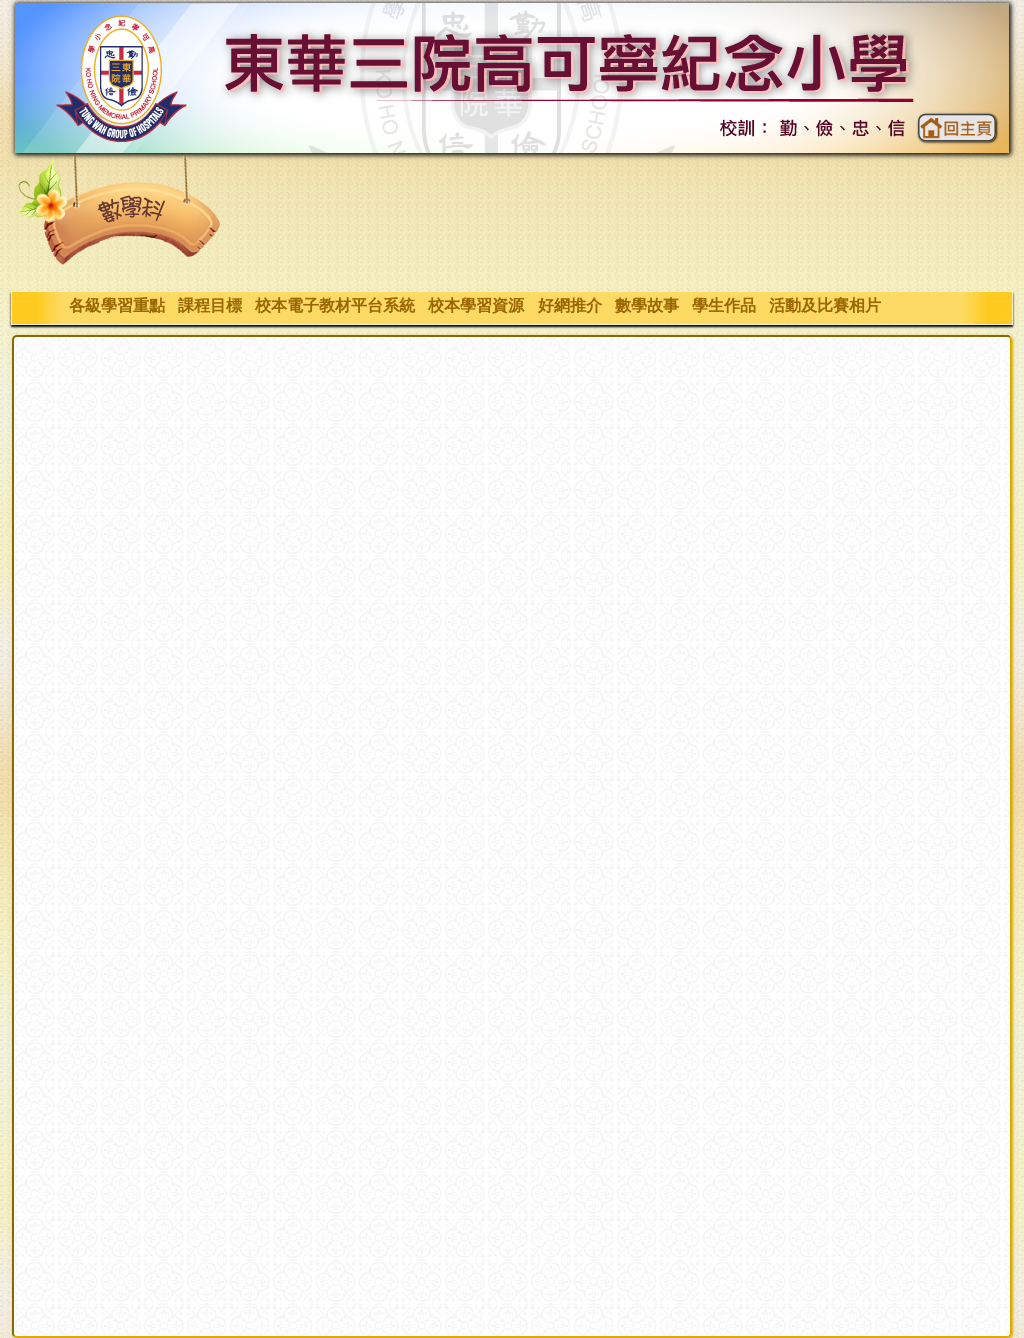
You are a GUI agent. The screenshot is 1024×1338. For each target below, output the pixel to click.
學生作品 (723, 305)
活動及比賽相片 (825, 305)
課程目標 (209, 305)
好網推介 (569, 305)
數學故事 (646, 305)
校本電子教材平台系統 (334, 305)
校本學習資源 (476, 305)
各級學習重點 (116, 305)
